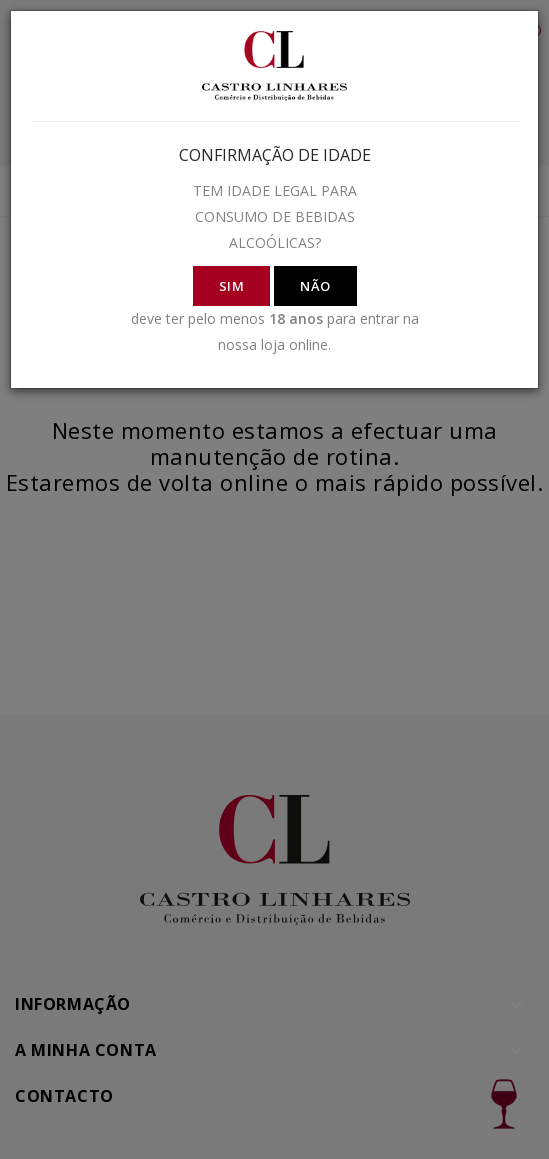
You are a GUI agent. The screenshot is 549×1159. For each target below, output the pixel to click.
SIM (232, 286)
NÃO (315, 286)
